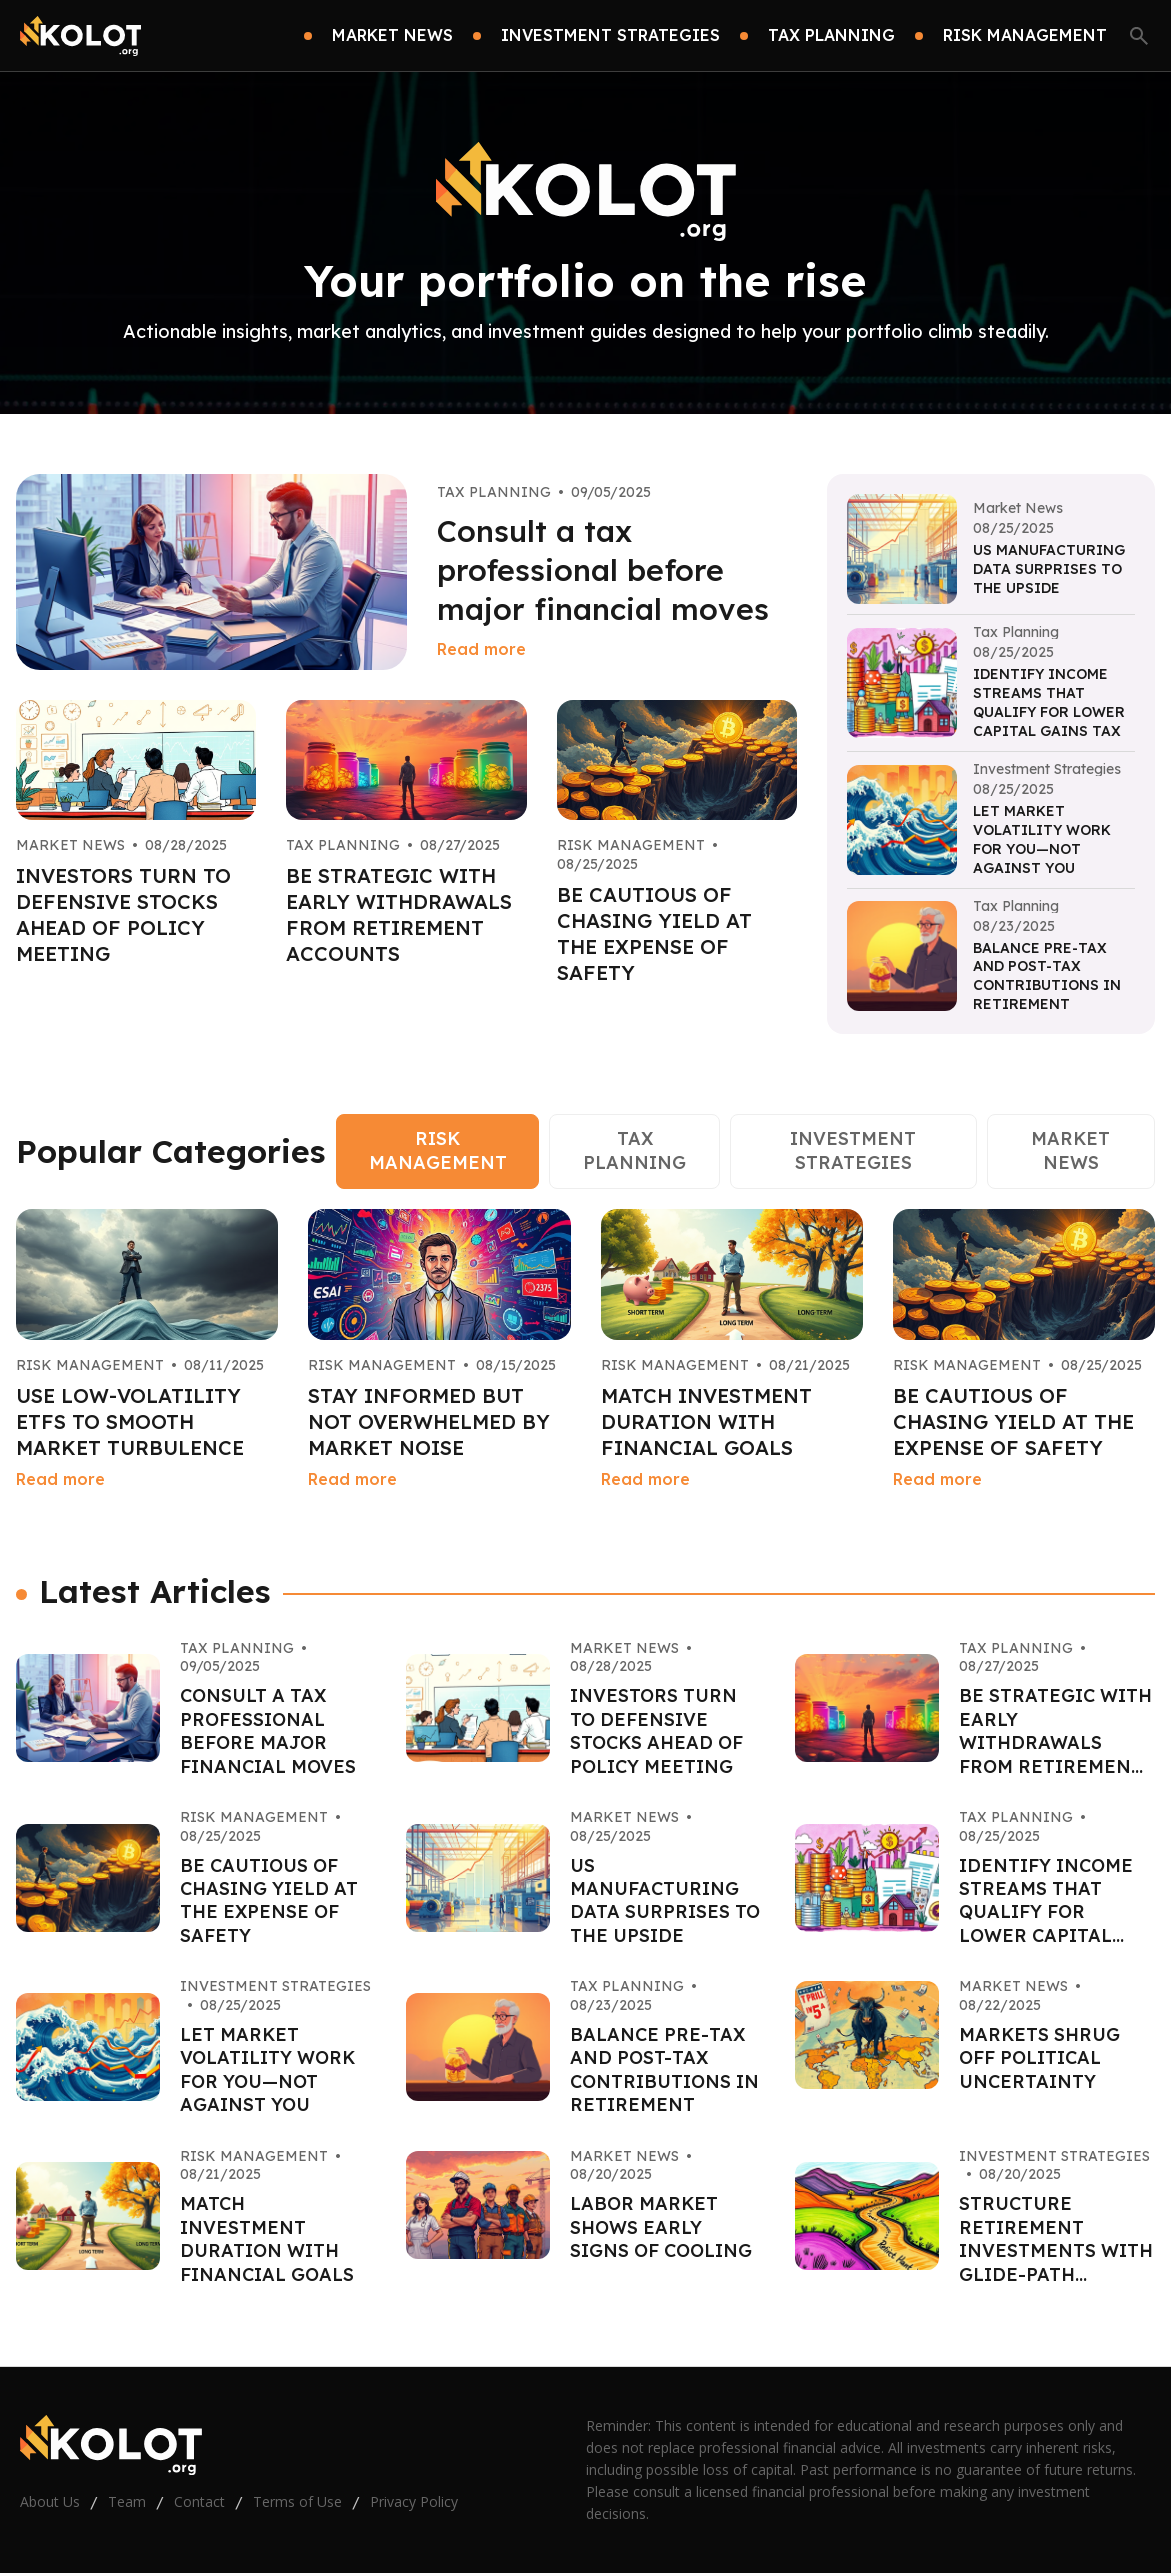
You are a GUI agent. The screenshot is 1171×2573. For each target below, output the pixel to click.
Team (127, 2501)
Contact (199, 2501)
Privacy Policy (414, 2501)
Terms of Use (297, 2501)
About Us (50, 2501)
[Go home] (80, 36)
